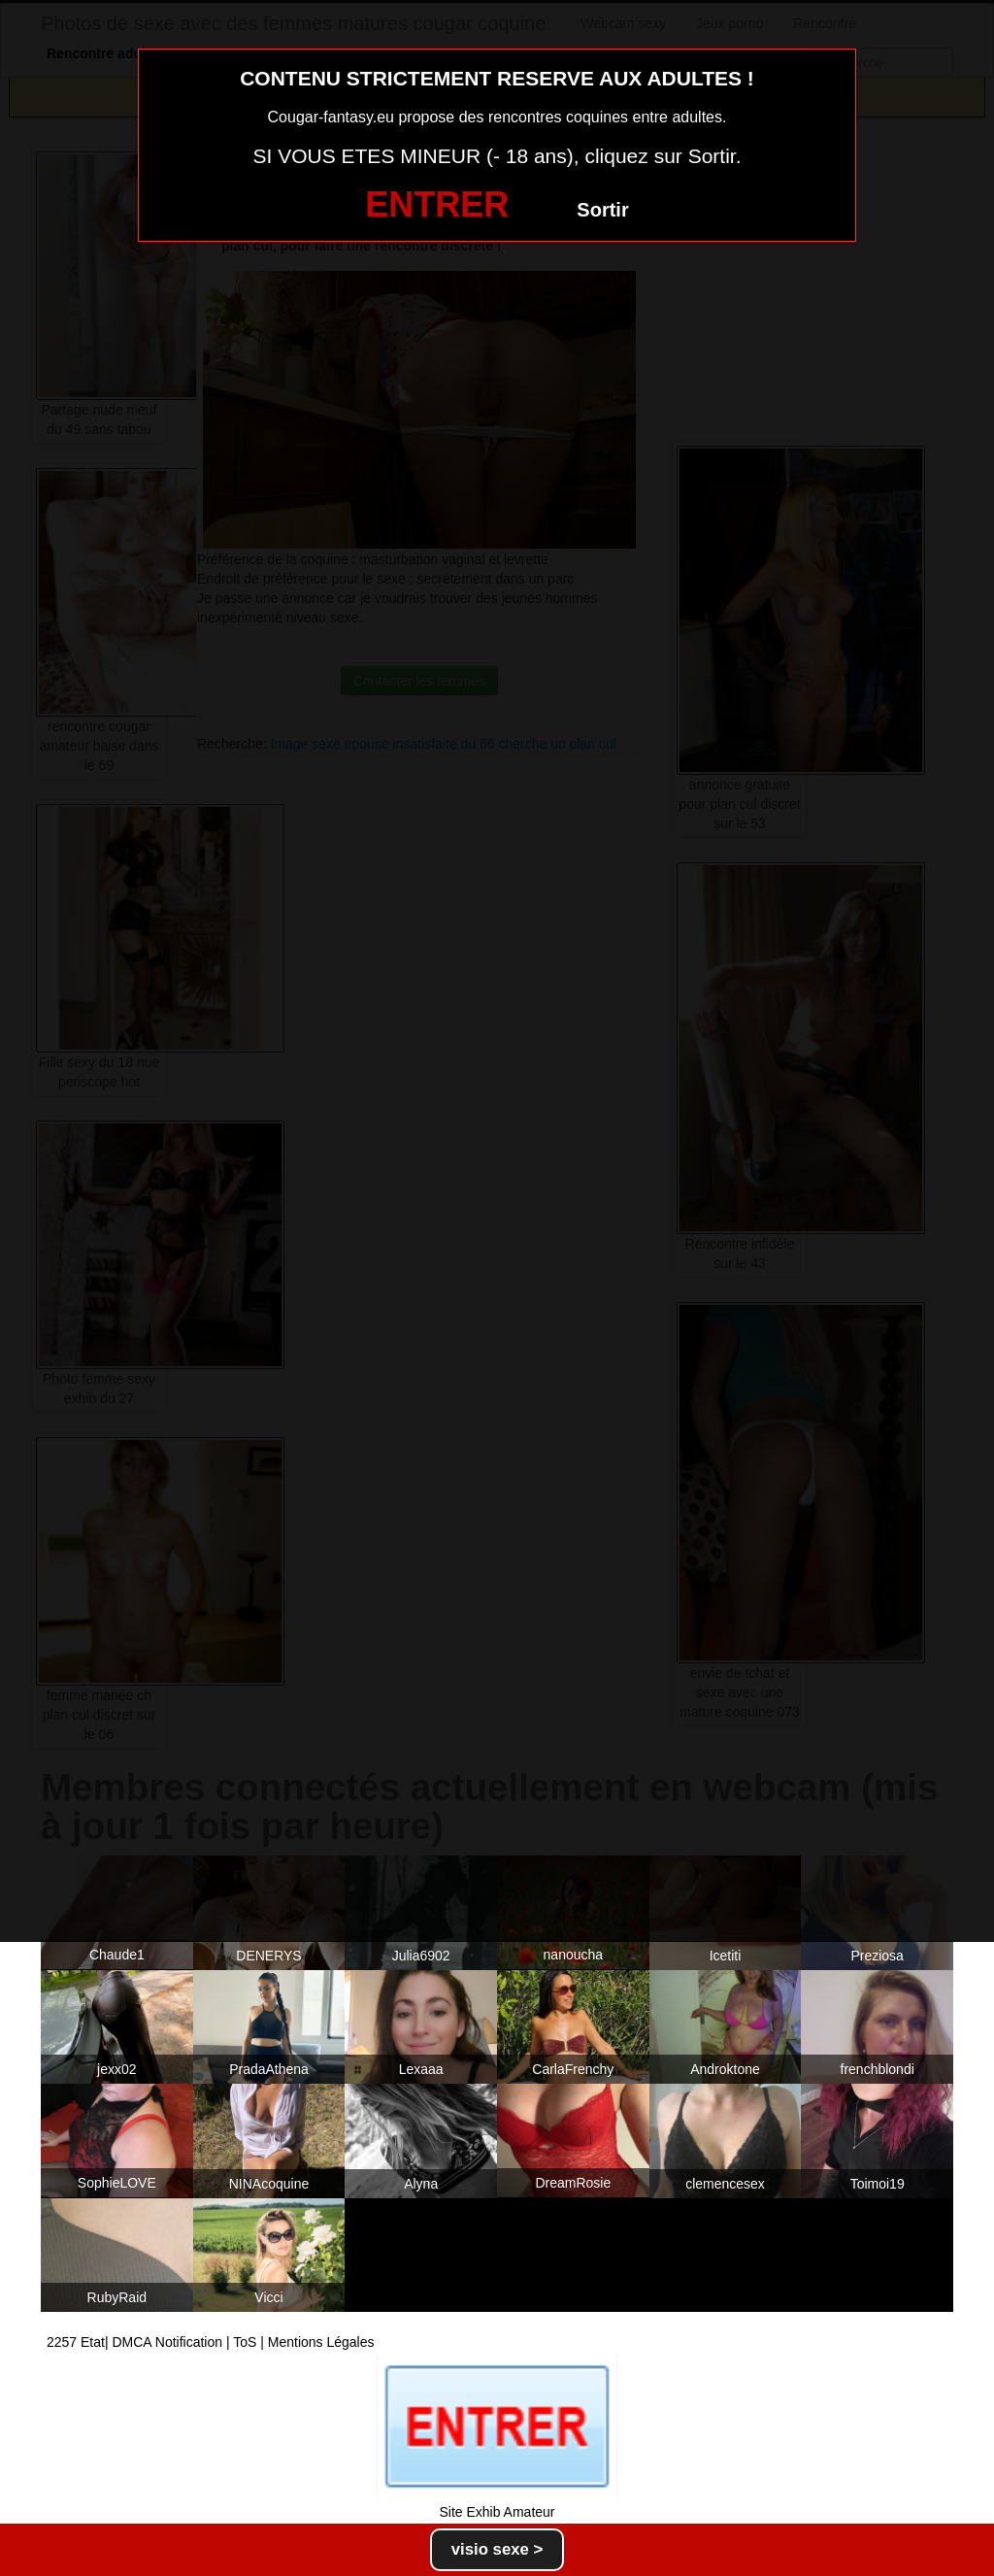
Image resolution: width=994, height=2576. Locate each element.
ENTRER (437, 204)
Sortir (602, 209)
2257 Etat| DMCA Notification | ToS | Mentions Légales (211, 2342)
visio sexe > (497, 2549)
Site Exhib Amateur (496, 2512)
